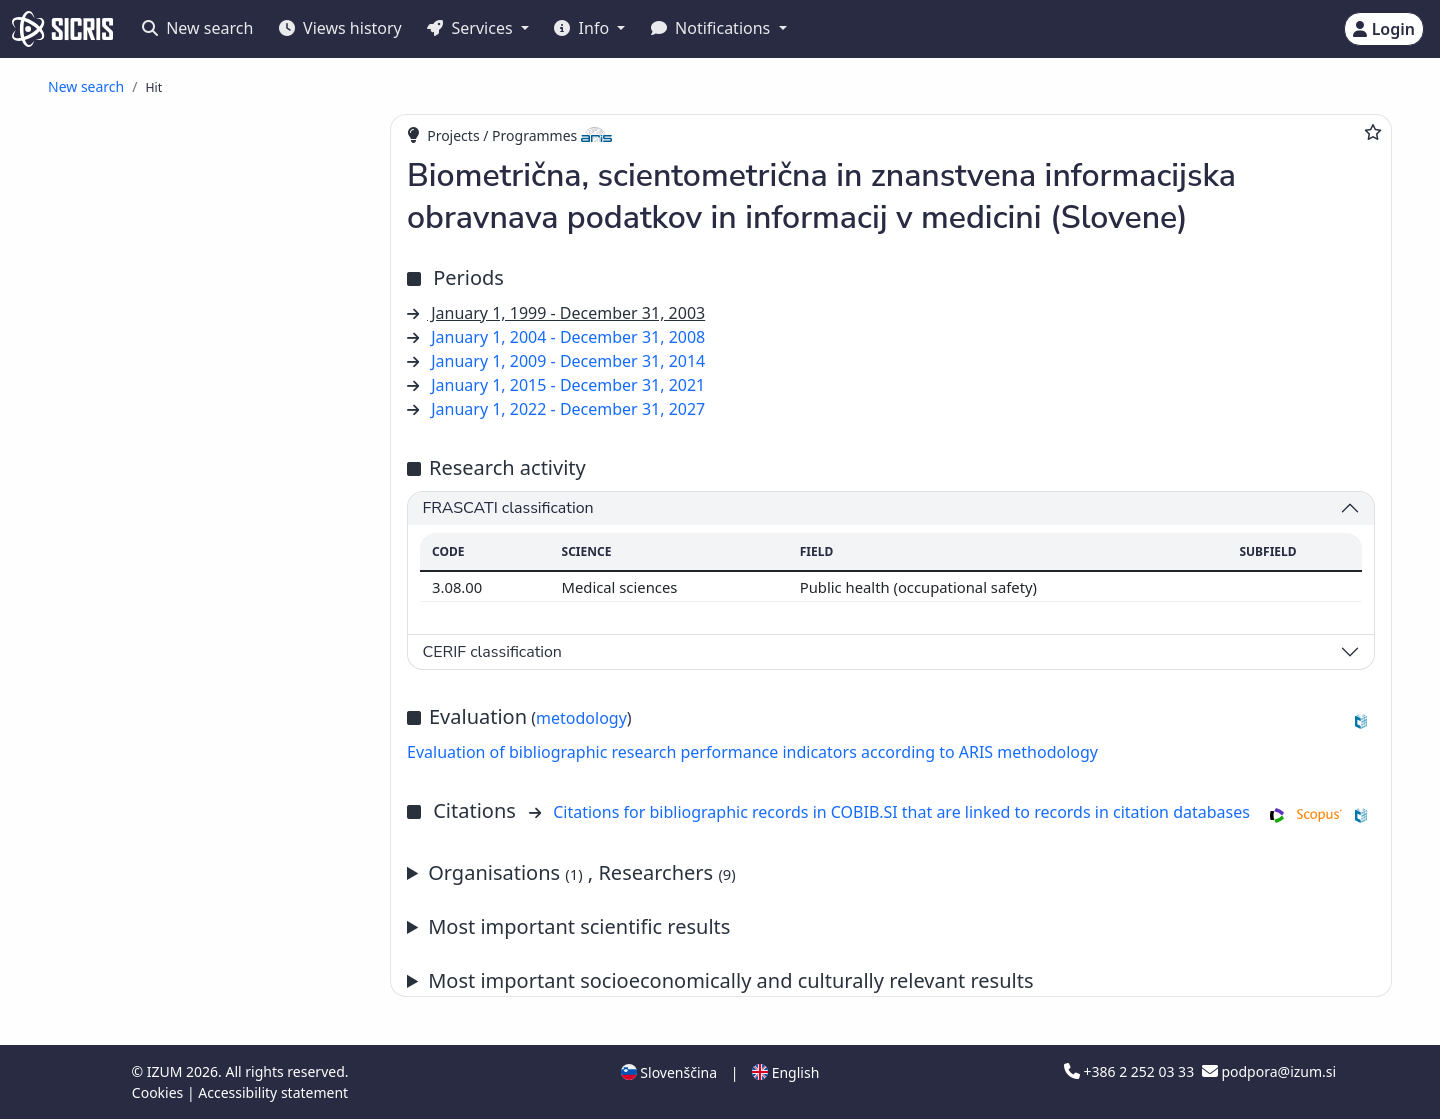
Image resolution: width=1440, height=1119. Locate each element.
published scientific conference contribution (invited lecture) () (189, 501)
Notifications (713, 28)
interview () (142, 962)
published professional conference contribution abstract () (201, 759)
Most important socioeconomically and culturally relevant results (730, 980)
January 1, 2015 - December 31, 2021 (568, 385)
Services (471, 28)
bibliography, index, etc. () (196, 984)
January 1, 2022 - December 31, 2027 (568, 409)
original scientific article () (200, 385)
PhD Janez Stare (252, 282)
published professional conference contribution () (201, 612)
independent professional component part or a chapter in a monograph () (212, 832)
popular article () (160, 472)
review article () (160, 407)
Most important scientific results (579, 926)
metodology (581, 718)
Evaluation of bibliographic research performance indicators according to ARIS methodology (752, 752)
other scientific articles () (188, 429)
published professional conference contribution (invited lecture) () (201, 538)
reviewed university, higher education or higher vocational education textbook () (215, 1078)
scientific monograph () (186, 1027)
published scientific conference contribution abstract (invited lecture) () (206, 648)
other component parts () (193, 1006)
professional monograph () (194, 1049)
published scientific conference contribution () (189, 575)
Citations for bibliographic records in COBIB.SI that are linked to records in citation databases (901, 812)
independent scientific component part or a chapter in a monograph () (217, 795)
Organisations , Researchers (582, 872)
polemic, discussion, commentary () (224, 941)
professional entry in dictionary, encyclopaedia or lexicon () (192, 869)
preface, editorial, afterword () (210, 919)
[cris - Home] (62, 29)
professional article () (180, 450)
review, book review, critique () (211, 898)
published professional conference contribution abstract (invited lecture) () (206, 685)
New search (197, 28)
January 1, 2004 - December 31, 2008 (568, 337)
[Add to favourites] (1373, 132)
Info (583, 28)
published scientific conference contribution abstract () (189, 722)
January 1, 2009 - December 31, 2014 (568, 361)
